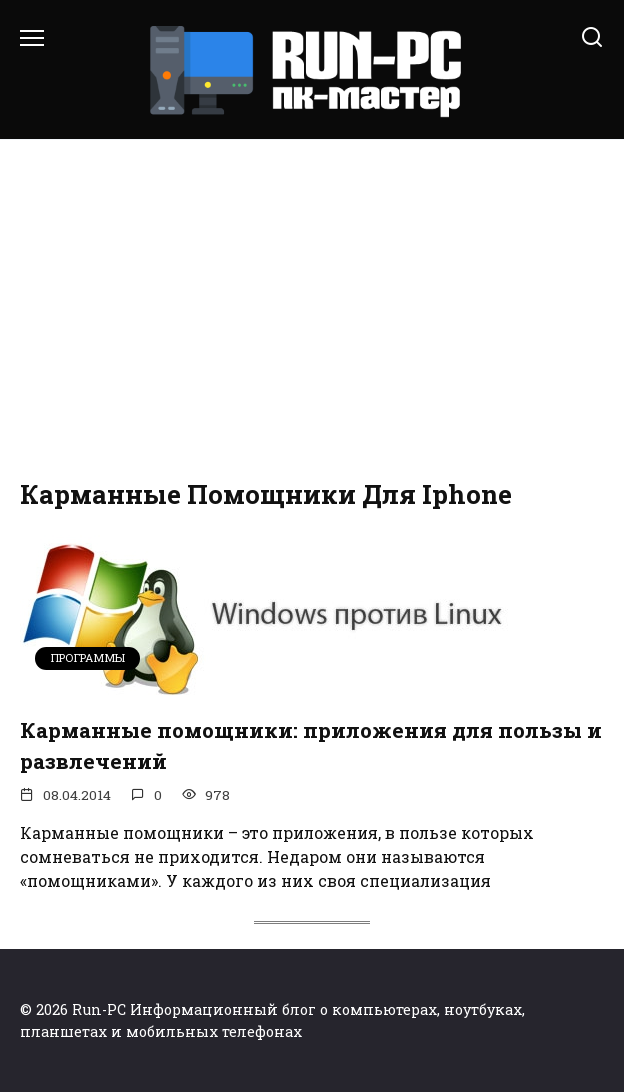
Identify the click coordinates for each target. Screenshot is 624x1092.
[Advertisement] (312, 310)
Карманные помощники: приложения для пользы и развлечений (311, 745)
